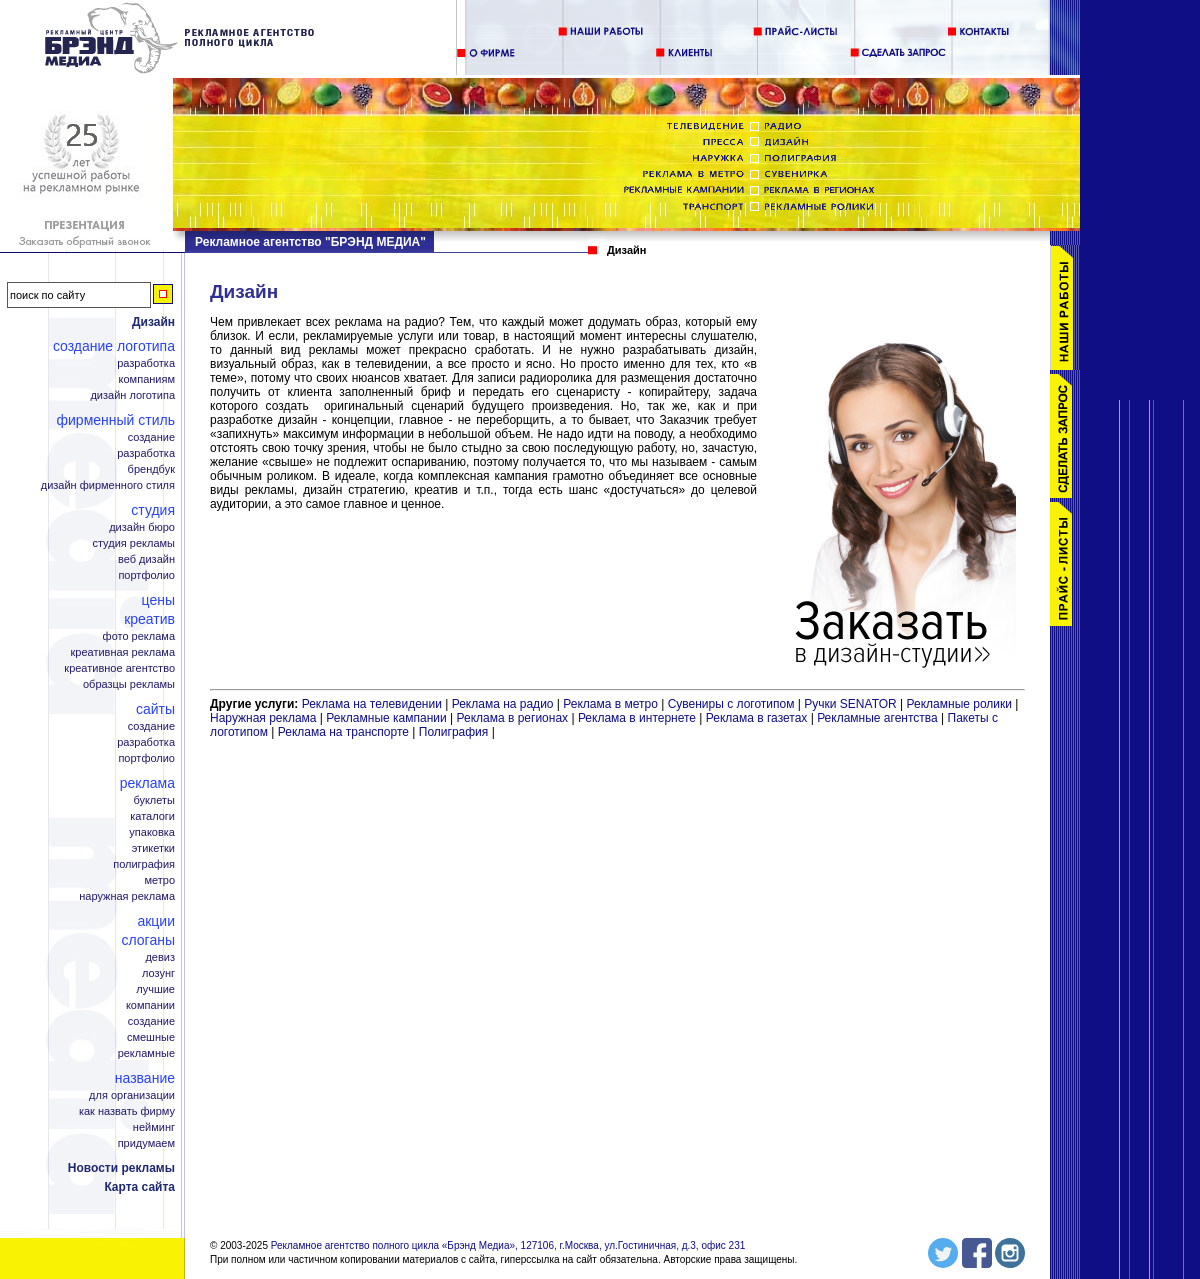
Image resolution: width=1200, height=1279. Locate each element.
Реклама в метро (610, 704)
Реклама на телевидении (372, 704)
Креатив (149, 619)
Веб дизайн (146, 559)
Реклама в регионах (512, 718)
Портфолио (146, 575)
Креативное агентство (119, 668)
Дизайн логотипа (132, 395)
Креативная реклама (122, 652)
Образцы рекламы (129, 684)
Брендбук (151, 469)
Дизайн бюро (142, 527)
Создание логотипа (114, 346)
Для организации (132, 1095)
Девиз (160, 957)
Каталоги (152, 816)
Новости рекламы (121, 1168)
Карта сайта (139, 1187)
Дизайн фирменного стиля (108, 485)
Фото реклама (139, 636)
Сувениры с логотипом (731, 704)
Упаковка (152, 832)
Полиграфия (144, 864)
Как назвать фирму (127, 1111)
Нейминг (154, 1127)
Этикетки (153, 848)
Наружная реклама (127, 896)
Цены (158, 600)
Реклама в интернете (637, 718)
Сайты (155, 709)
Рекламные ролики (959, 704)
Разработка (146, 363)
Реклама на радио (503, 704)
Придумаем (146, 1143)
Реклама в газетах (758, 718)
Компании (150, 1005)
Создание (151, 437)
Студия (153, 510)
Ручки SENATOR (850, 704)
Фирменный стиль (116, 420)
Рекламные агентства (879, 718)
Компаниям (147, 379)
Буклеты (154, 800)
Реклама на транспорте (343, 732)
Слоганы (149, 940)
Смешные (151, 1037)
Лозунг (158, 973)
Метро (159, 880)
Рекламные (146, 1053)
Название (145, 1078)
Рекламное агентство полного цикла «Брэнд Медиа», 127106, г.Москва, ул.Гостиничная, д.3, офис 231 (508, 1245)
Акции (156, 921)
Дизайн (153, 322)
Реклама (147, 783)
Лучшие (155, 989)
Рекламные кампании (386, 718)
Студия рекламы (133, 543)
